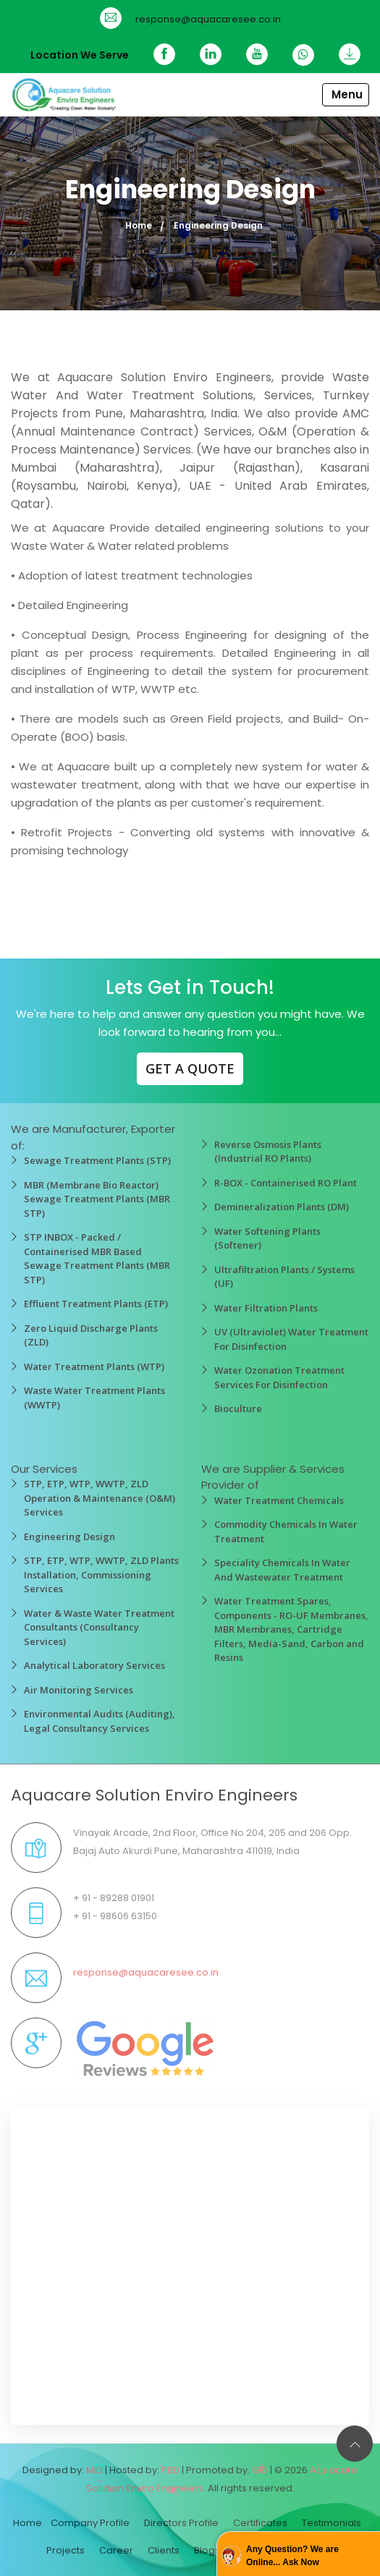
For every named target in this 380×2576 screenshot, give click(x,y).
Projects (65, 2550)
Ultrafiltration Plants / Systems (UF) (284, 1277)
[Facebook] (164, 54)
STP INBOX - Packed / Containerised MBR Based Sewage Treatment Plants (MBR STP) (97, 1258)
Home (138, 225)
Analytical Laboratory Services (94, 1665)
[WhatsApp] (303, 55)
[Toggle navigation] (346, 95)
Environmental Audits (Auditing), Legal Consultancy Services (99, 1721)
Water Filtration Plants (266, 1307)
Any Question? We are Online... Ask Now (292, 2555)
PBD (170, 2470)
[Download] (344, 54)
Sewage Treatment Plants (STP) (97, 1160)
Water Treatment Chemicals (279, 1500)
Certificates (260, 2523)
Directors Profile (181, 2523)
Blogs (207, 2550)
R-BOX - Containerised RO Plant (285, 1182)
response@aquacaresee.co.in (208, 19)
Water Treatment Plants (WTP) (94, 1366)
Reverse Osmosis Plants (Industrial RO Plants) (267, 1151)
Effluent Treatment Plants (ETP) (96, 1303)
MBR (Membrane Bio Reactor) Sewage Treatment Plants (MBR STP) (97, 1199)
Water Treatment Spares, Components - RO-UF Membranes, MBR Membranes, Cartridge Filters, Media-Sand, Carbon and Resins (291, 1629)
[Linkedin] (210, 54)
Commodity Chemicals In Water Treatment (286, 1531)
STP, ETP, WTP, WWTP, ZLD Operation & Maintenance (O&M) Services (99, 1497)
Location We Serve (79, 55)
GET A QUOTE (190, 1068)
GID (260, 2470)
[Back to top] (355, 2444)
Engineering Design (69, 1536)
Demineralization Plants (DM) (281, 1206)
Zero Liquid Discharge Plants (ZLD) (91, 1335)
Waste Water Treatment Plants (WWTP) (94, 1397)
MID (94, 2470)
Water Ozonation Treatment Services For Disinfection (279, 1377)
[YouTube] (257, 54)
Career (116, 2550)
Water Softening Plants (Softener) (267, 1238)
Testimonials (331, 2523)
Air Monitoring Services (78, 1689)
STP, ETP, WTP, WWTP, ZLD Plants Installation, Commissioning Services (101, 1574)
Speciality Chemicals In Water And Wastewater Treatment (282, 1570)
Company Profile (90, 2523)
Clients (164, 2550)
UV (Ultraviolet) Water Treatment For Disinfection (291, 1339)
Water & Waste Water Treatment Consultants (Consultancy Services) (99, 1627)
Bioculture (238, 1408)
